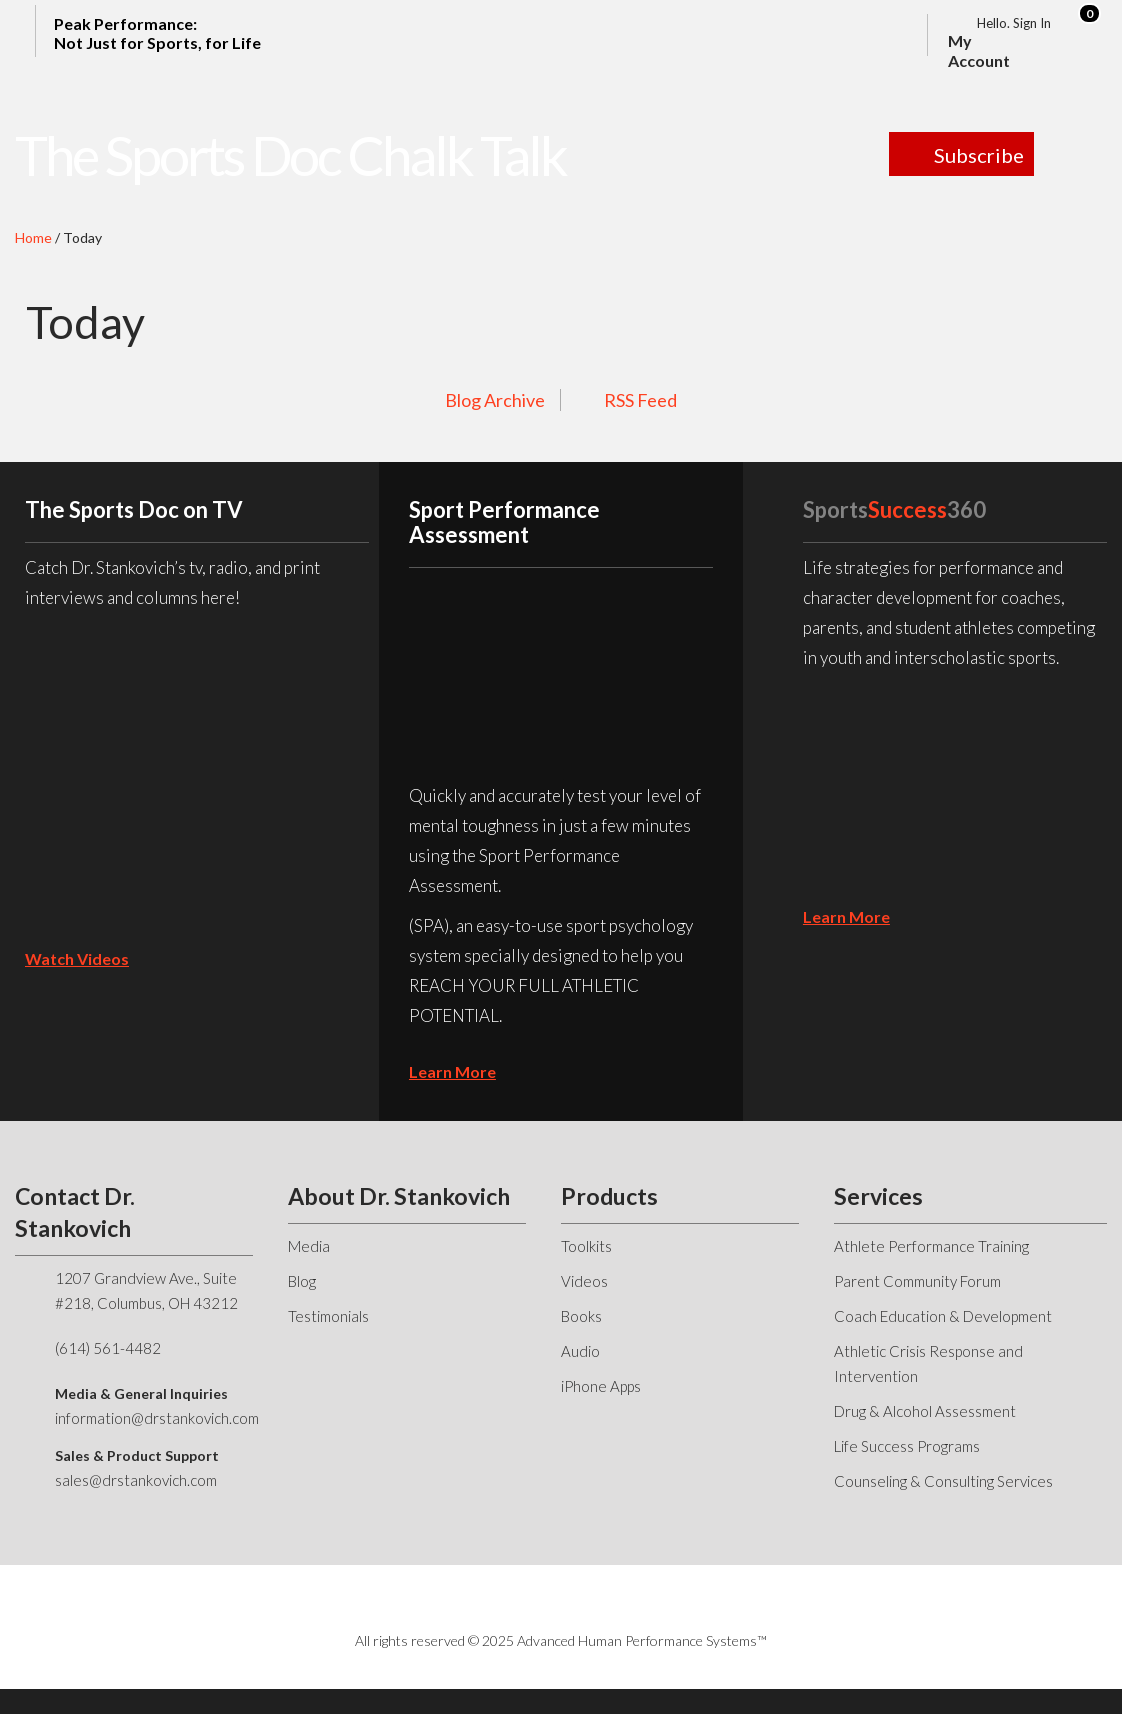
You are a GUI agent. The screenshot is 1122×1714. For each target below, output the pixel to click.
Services (878, 1196)
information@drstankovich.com (157, 1418)
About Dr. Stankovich (399, 1196)
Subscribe (979, 155)
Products (609, 1196)
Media (309, 1246)
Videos (584, 1281)
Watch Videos (77, 958)
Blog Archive (495, 400)
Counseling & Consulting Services (943, 1481)
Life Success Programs (907, 1446)
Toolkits (586, 1246)
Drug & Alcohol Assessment (925, 1411)
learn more (452, 1071)
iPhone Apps (601, 1386)
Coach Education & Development (943, 1316)
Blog (302, 1281)
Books (581, 1316)
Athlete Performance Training (931, 1246)
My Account (979, 50)
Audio (580, 1351)
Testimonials (328, 1316)
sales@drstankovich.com (136, 1480)
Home (33, 237)
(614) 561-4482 (108, 1348)
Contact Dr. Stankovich (75, 1212)
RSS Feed (640, 400)
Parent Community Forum (917, 1281)
